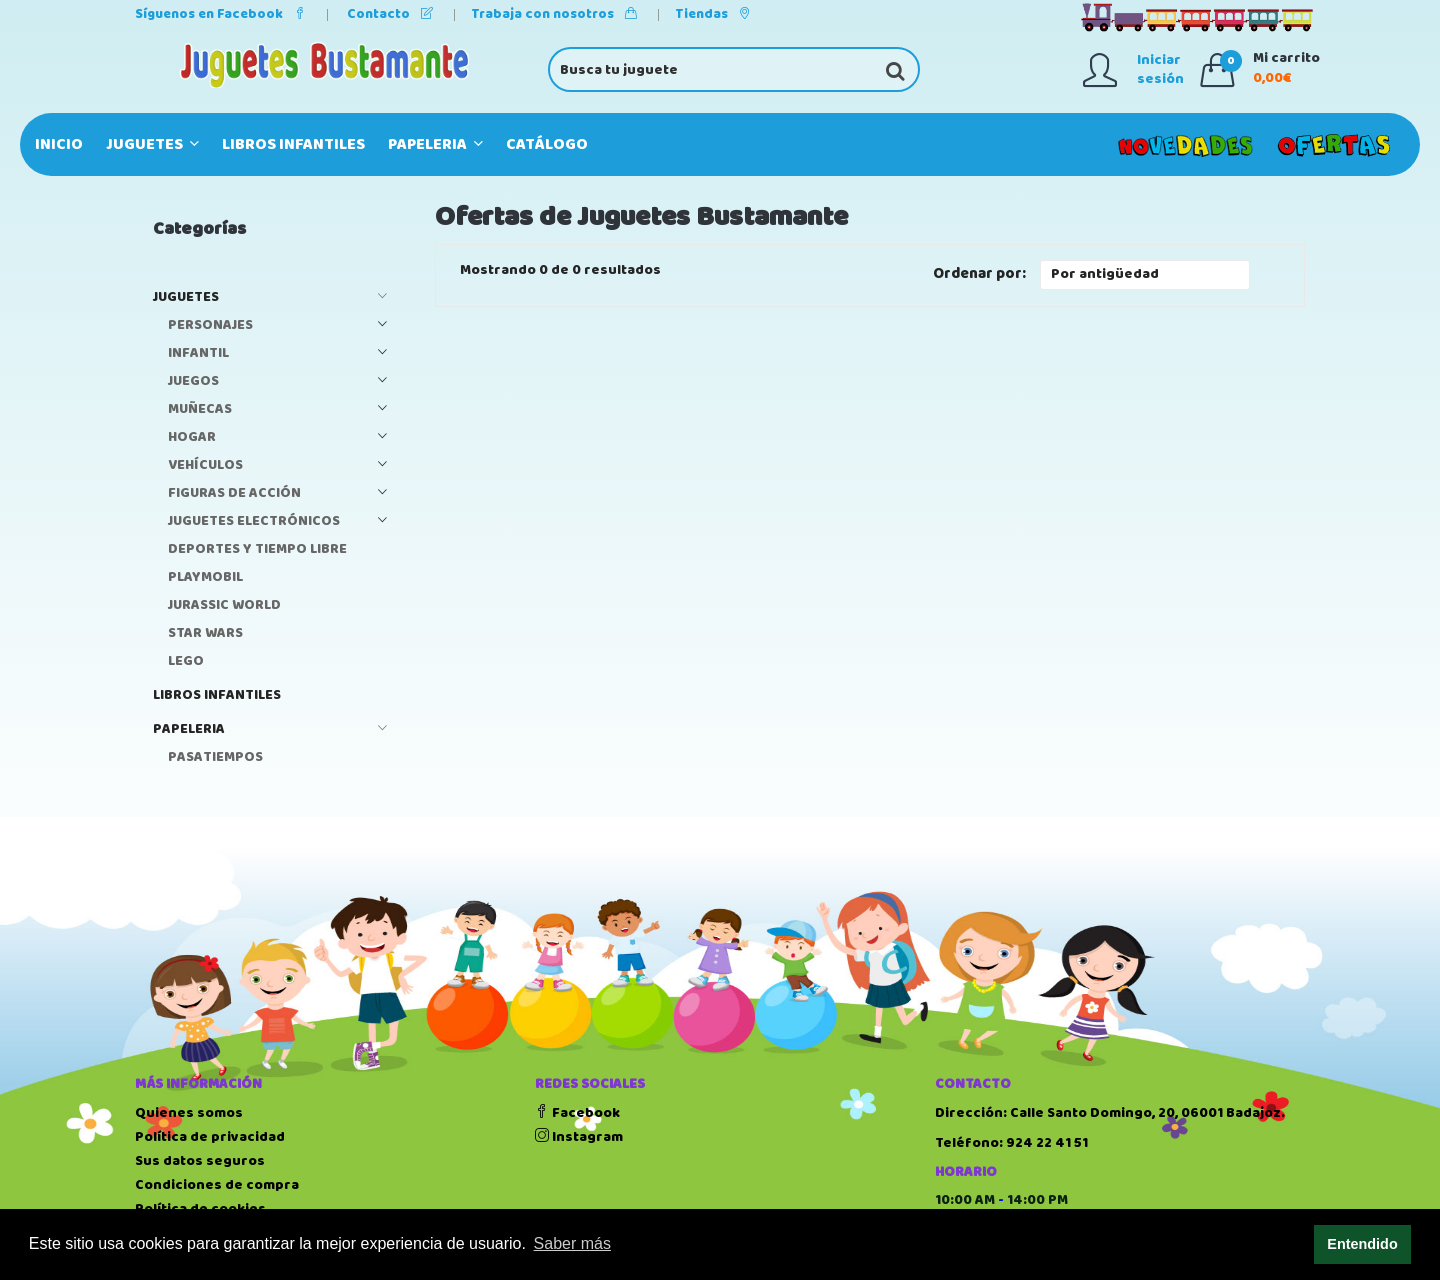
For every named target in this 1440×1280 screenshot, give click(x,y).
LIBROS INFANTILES (293, 144)
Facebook (577, 1113)
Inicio (59, 144)
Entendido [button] (1362, 1244)
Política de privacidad (210, 1137)
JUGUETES (152, 144)
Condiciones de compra (217, 1185)
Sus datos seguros (200, 1161)
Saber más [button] (572, 1243)
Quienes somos (189, 1113)
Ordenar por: (979, 274)
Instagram (579, 1137)
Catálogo (547, 144)
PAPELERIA (435, 144)
